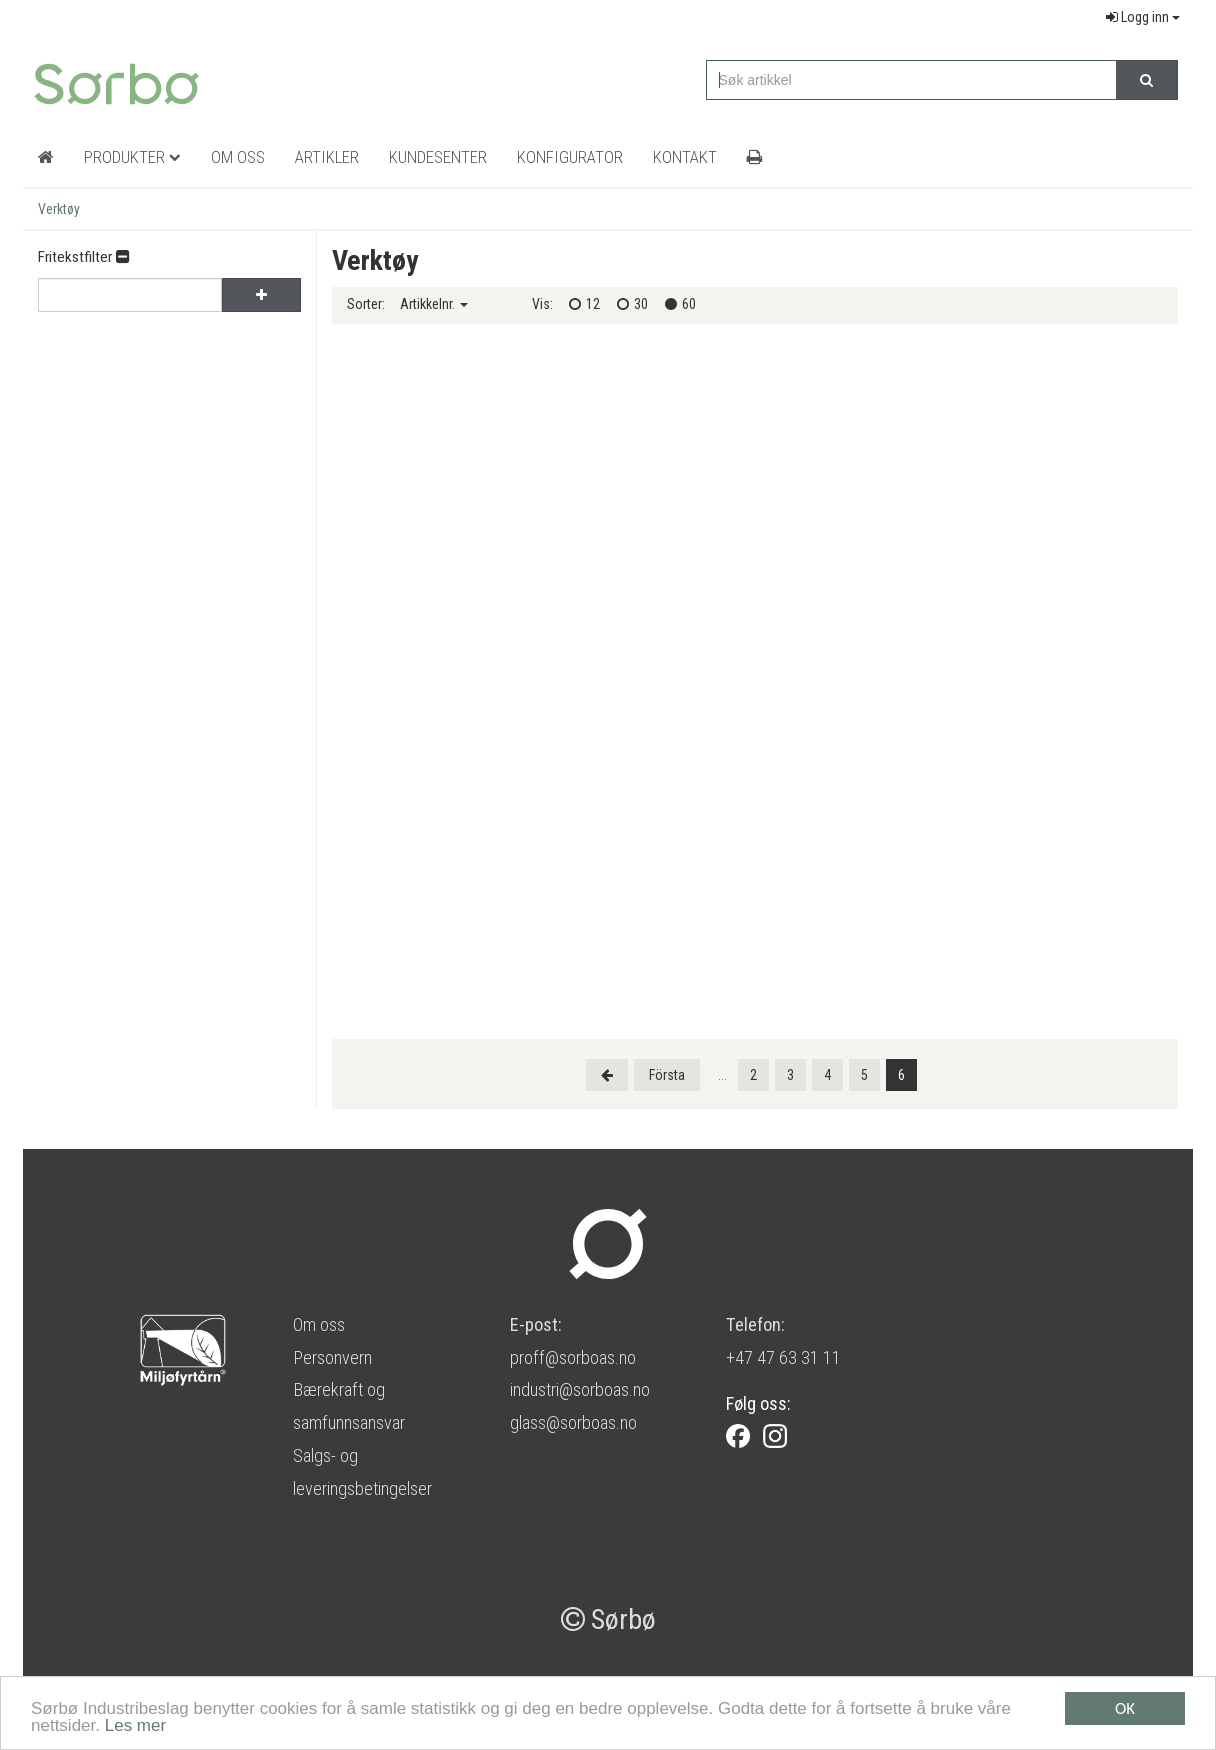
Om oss (319, 1324)
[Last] (667, 1075)
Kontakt (685, 157)
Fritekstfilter (83, 257)
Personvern (332, 1357)
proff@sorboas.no (573, 1357)
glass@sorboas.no (573, 1422)
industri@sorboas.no (580, 1389)
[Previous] (607, 1075)
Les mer (135, 1727)
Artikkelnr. (434, 304)
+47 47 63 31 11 (783, 1357)
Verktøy (59, 209)
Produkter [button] (132, 157)
